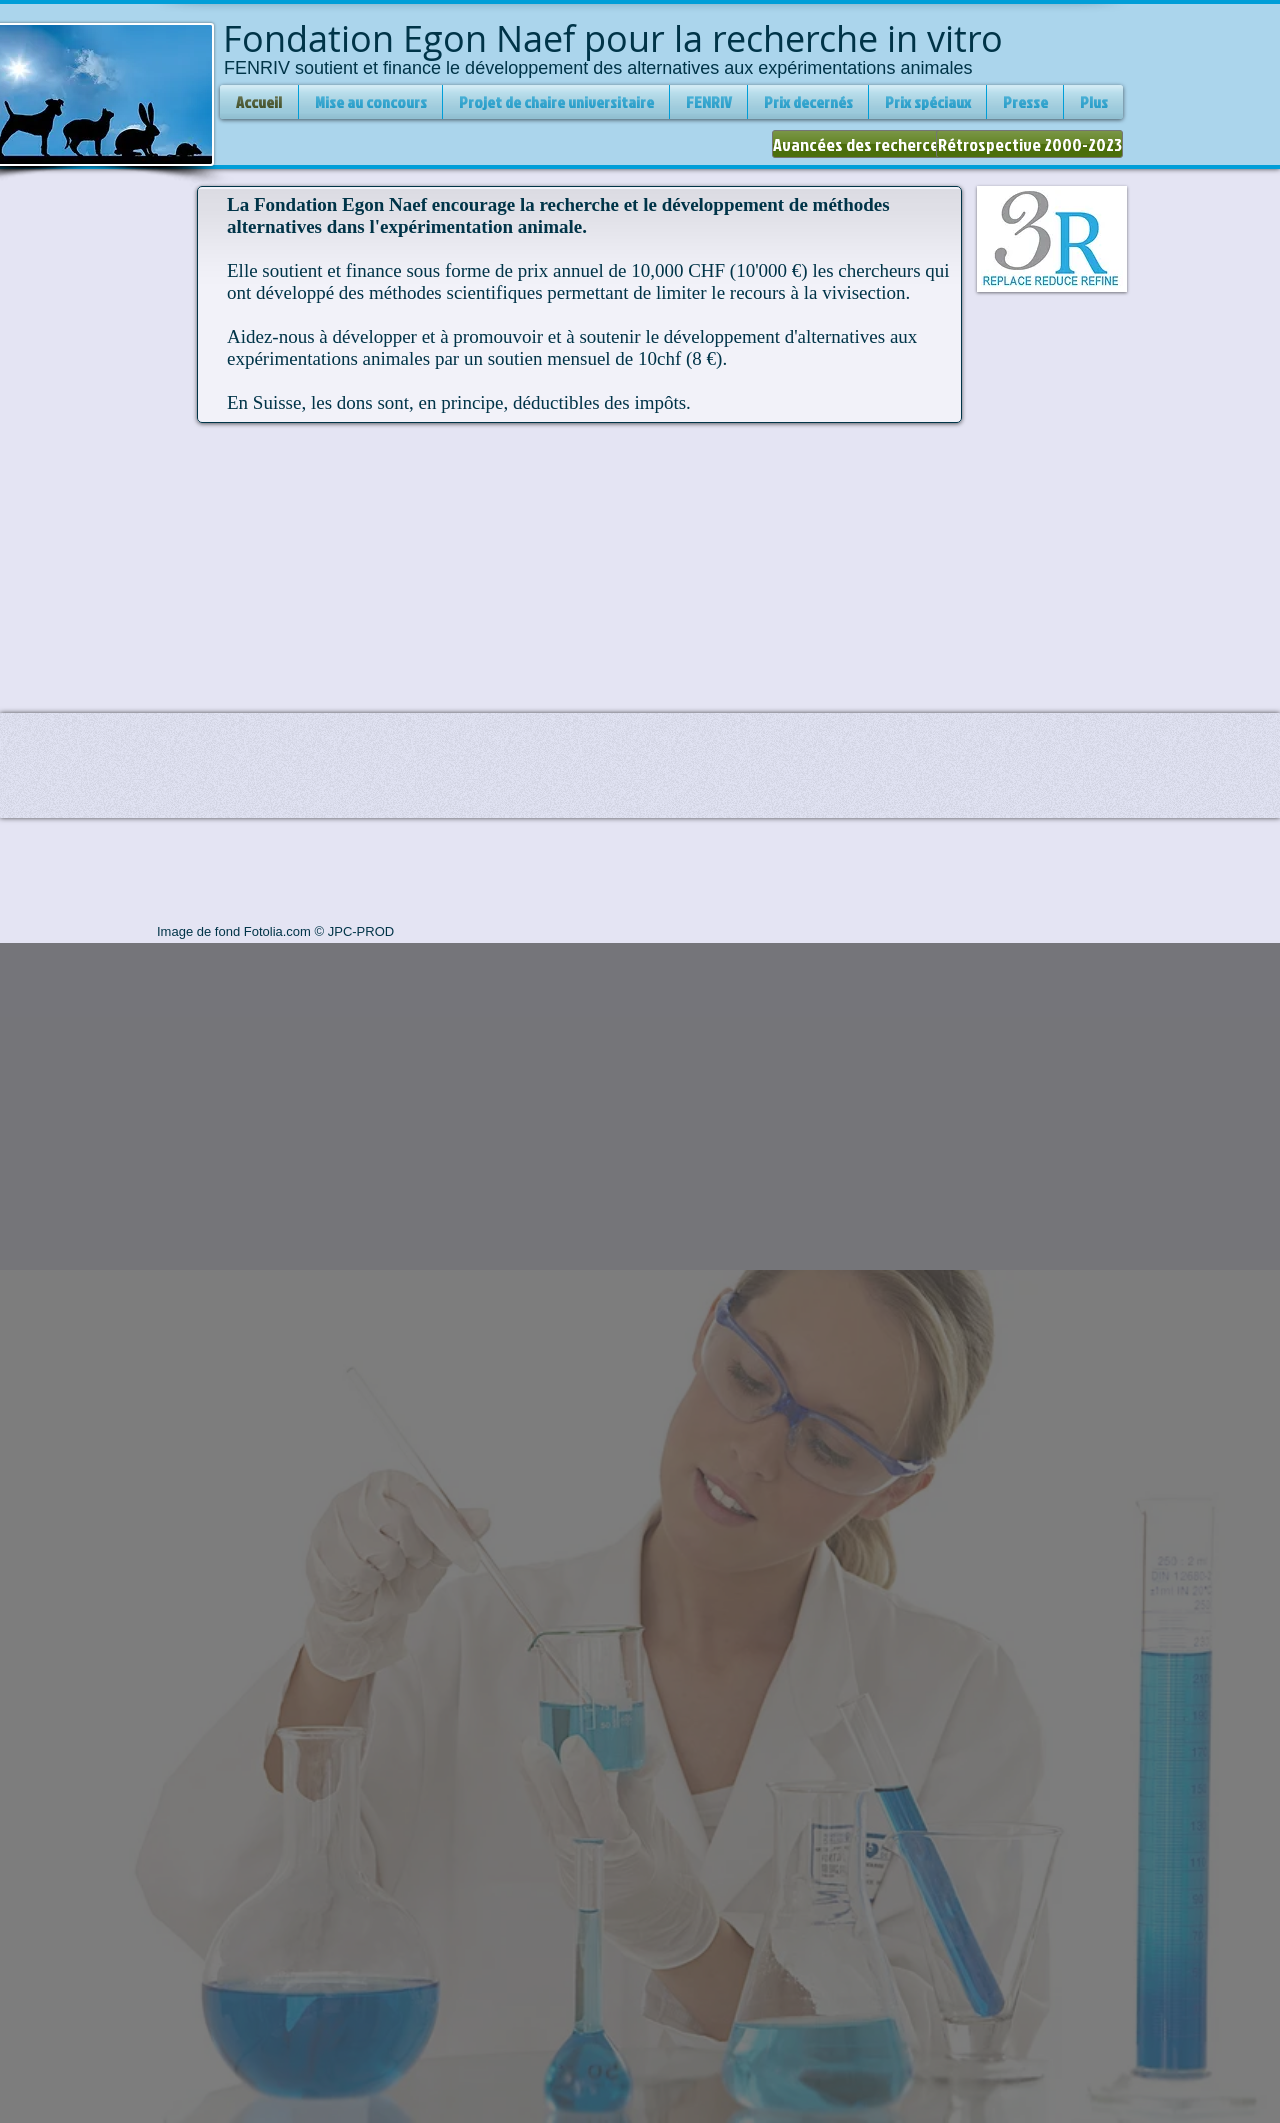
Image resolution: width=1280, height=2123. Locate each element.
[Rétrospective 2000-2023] (1029, 144)
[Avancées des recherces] (860, 144)
